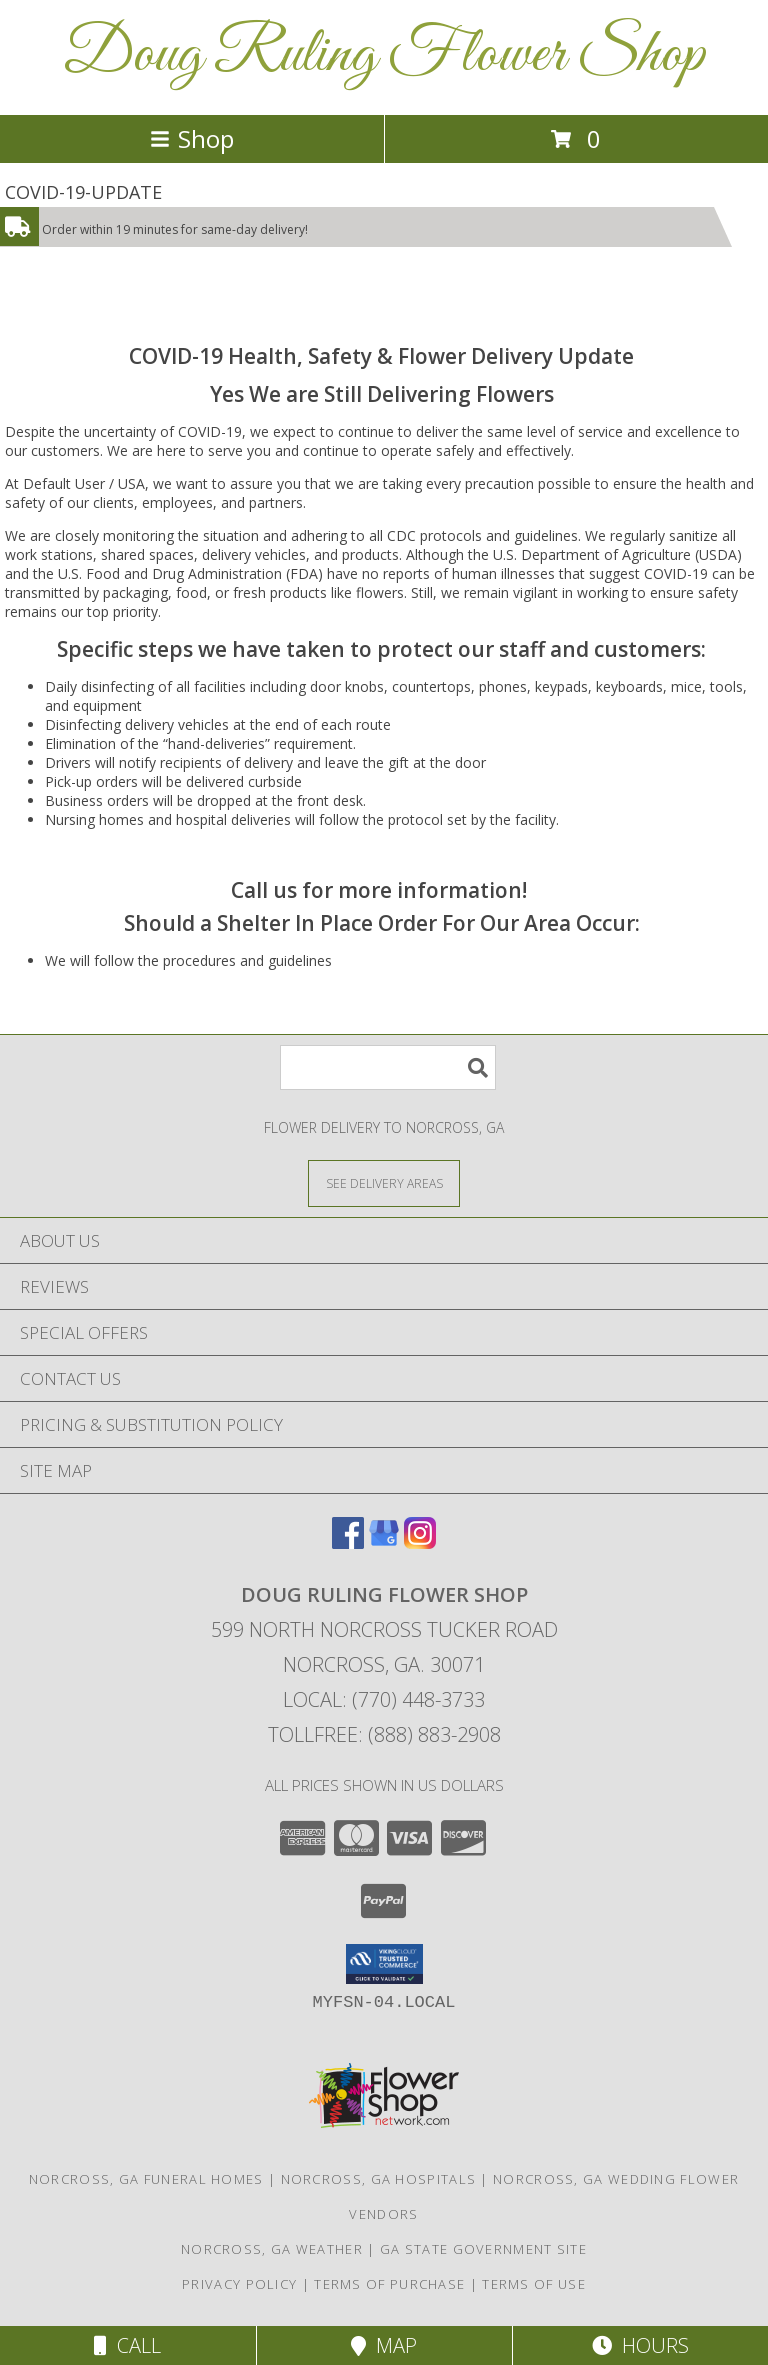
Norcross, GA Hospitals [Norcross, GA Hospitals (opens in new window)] (379, 2179)
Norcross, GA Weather (272, 2249)
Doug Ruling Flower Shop (384, 55)
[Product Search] (388, 1067)
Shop (192, 138)
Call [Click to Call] (127, 2345)
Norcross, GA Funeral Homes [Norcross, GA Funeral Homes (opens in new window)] (146, 2179)
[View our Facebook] (348, 1542)
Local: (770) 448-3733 (384, 1699)
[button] (384, 1964)
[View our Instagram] (420, 1542)
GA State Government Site (483, 2249)
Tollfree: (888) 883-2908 (384, 1734)
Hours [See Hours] (640, 2345)
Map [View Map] (384, 2345)
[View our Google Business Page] (384, 1542)
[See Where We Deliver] (384, 1182)
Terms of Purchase (389, 2284)
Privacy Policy (239, 2284)
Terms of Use (534, 2284)
